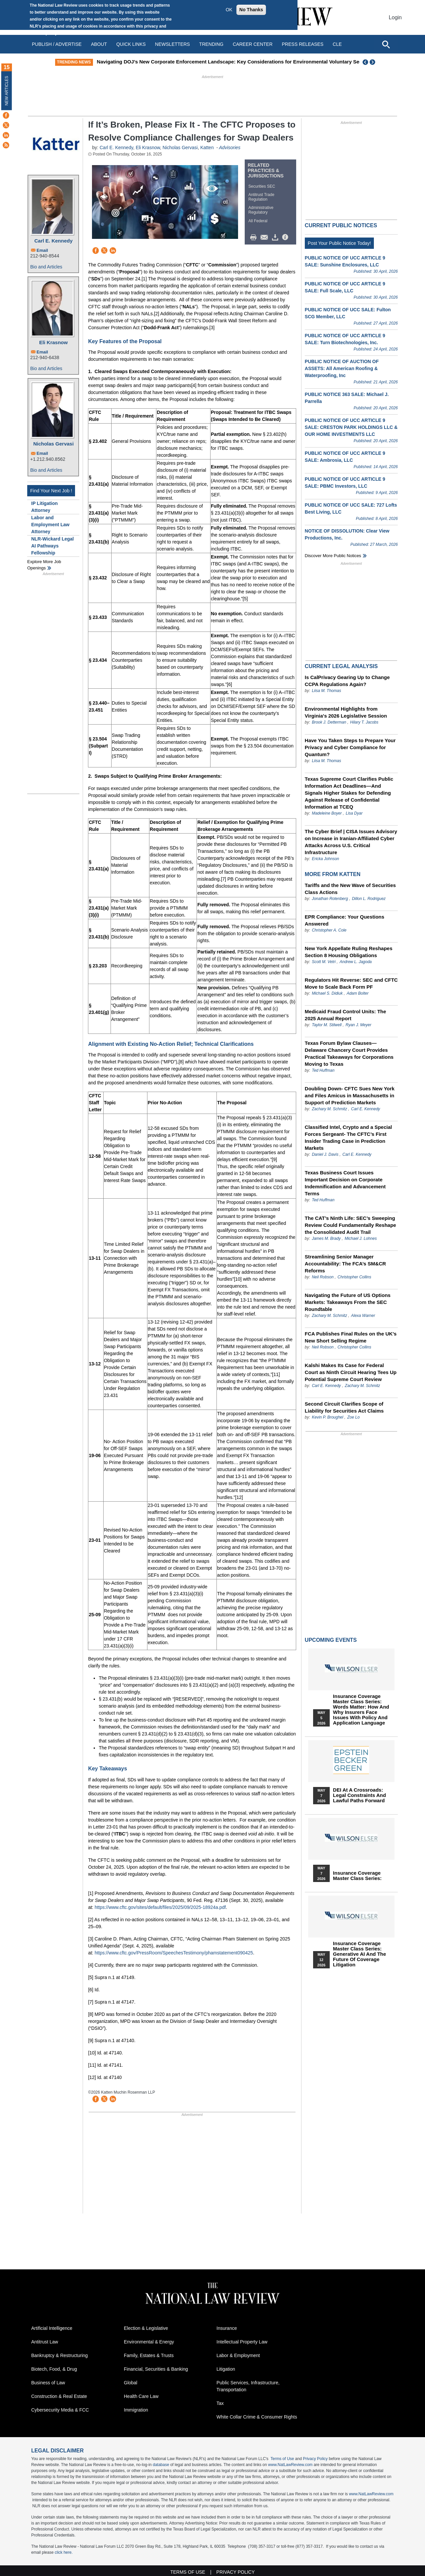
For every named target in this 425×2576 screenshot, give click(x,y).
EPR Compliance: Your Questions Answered (344, 920)
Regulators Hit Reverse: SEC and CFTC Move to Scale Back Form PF (351, 983)
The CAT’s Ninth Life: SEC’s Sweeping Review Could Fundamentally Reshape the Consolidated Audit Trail (350, 1225)
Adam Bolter (358, 993)
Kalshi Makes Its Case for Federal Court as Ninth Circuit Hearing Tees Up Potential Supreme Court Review (350, 1372)
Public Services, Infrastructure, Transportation (248, 2386)
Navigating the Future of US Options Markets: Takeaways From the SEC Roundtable (347, 1302)
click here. (64, 2552)
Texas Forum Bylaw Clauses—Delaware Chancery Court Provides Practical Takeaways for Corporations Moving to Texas (349, 1053)
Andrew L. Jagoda (356, 961)
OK (229, 9)
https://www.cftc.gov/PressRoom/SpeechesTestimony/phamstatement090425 (174, 1952)
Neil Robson (322, 1277)
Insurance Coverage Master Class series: (357, 1875)
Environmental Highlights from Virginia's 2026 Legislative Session (346, 712)
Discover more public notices (333, 555)
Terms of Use (282, 2458)
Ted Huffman (323, 1070)
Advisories (230, 147)
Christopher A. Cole (329, 930)
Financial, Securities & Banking (156, 2369)
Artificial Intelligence (51, 2328)
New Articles (6, 90)
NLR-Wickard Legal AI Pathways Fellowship (52, 545)
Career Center (253, 44)
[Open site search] (386, 44)
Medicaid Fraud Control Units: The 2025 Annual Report (345, 1015)
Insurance (226, 2328)
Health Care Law (141, 2396)
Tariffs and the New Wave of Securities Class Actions (350, 888)
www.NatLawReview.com (290, 2464)
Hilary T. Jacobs (364, 722)
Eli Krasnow (53, 342)
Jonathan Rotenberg (330, 898)
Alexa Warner (363, 1315)
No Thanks (251, 9)
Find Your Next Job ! (51, 490)
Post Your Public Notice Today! (339, 243)
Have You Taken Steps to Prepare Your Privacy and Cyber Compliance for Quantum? (350, 747)
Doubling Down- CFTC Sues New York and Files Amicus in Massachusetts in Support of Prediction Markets (349, 1095)
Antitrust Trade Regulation (261, 197)
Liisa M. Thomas (326, 690)
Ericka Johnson (325, 858)
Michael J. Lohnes (361, 1238)
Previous (365, 62)
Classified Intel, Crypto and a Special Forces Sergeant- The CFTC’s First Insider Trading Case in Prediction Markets (348, 1137)
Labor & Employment (238, 2355)
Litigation (225, 2369)
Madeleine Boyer (327, 813)
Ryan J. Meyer (358, 1025)
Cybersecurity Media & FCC (60, 2410)
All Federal (257, 221)
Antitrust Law (44, 2341)
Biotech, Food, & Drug (54, 2369)
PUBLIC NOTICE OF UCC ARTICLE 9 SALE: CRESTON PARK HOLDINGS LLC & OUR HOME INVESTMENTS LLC (351, 427)
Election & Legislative (146, 2328)
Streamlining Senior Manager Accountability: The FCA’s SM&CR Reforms (345, 1263)
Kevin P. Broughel (327, 1417)
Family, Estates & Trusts (149, 2355)
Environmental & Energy (149, 2341)
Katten (207, 147)
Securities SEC (261, 186)
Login (395, 17)
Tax (220, 2403)
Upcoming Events (331, 1640)
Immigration (136, 2410)
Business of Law (48, 2382)
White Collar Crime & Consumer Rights (256, 2417)
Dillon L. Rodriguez (368, 898)
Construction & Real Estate (59, 2396)
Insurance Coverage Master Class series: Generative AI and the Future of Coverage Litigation (359, 1954)
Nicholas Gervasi (53, 443)
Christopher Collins (354, 1277)
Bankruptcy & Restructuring (59, 2355)
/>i (286, 238)
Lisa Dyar (354, 813)
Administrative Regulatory (260, 210)
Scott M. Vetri (324, 961)
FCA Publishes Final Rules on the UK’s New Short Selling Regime (350, 1337)
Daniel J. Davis (325, 1154)
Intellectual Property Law (241, 2341)
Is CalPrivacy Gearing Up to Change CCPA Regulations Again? (347, 680)
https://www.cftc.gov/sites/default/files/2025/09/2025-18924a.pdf (160, 1907)
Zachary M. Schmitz (329, 1109)
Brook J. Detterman (329, 722)
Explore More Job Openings (44, 565)
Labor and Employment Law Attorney (50, 524)
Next (373, 62)
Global (130, 2382)
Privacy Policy (315, 2458)
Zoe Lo (353, 1417)
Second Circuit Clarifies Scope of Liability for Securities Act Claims (344, 1407)
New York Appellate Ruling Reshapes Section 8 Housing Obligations (348, 951)
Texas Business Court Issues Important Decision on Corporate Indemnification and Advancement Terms (345, 1183)
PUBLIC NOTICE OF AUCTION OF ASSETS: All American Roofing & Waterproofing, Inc (342, 368)
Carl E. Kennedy (53, 241)
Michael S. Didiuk (327, 993)
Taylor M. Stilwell (327, 1025)
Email (42, 250)
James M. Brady (326, 1238)
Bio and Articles (46, 266)
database (161, 2464)
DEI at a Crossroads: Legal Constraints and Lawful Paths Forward (359, 1795)
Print (255, 238)
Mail (265, 238)
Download (276, 238)
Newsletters (172, 44)
